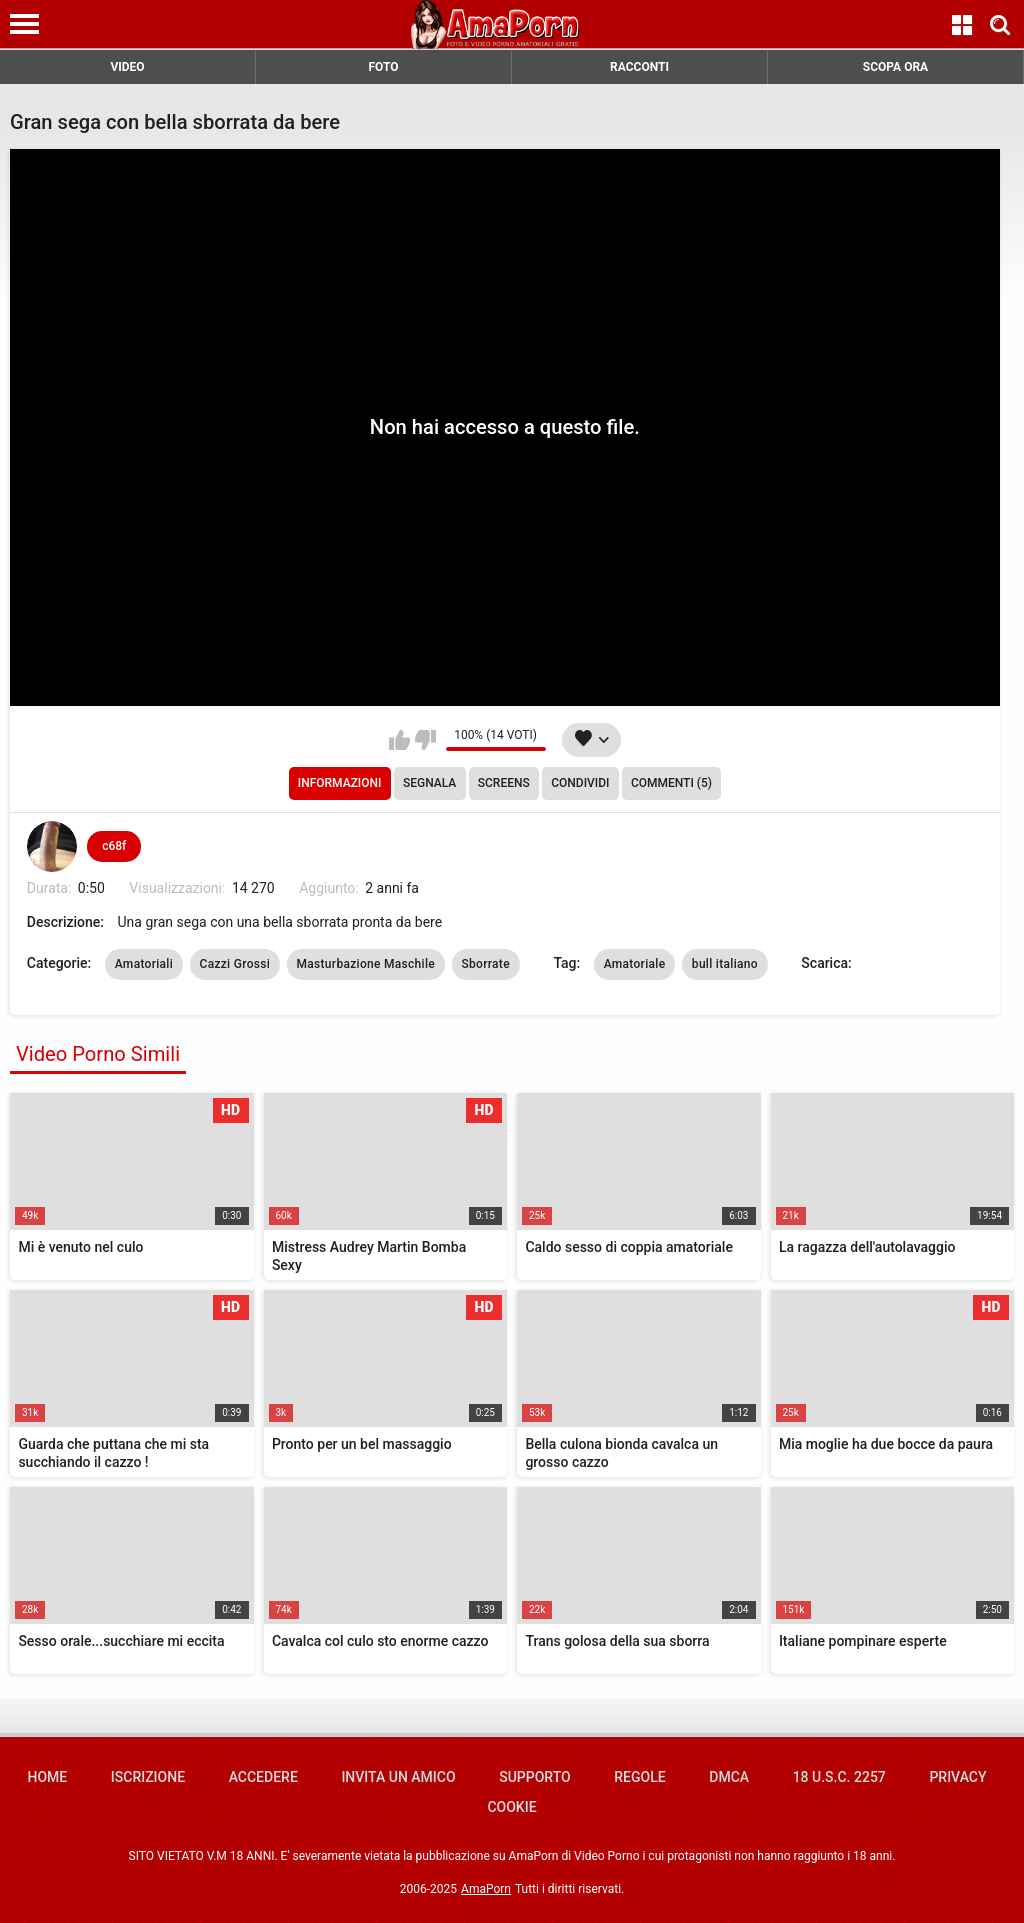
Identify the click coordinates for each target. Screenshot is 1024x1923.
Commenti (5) (671, 783)
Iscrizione (148, 1777)
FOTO (383, 67)
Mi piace (399, 740)
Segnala (429, 783)
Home (47, 1777)
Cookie (511, 1807)
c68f (114, 846)
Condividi (580, 783)
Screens (504, 783)
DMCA (729, 1777)
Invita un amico (398, 1777)
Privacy (957, 1777)
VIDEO (127, 67)
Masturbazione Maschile (366, 964)
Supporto (534, 1777)
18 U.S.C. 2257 (839, 1777)
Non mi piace (425, 740)
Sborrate (486, 964)
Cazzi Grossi (235, 964)
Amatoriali (144, 964)
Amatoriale (635, 964)
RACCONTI (639, 67)
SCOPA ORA (895, 67)
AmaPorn (486, 1889)
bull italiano (725, 964)
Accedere (263, 1777)
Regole (639, 1777)
